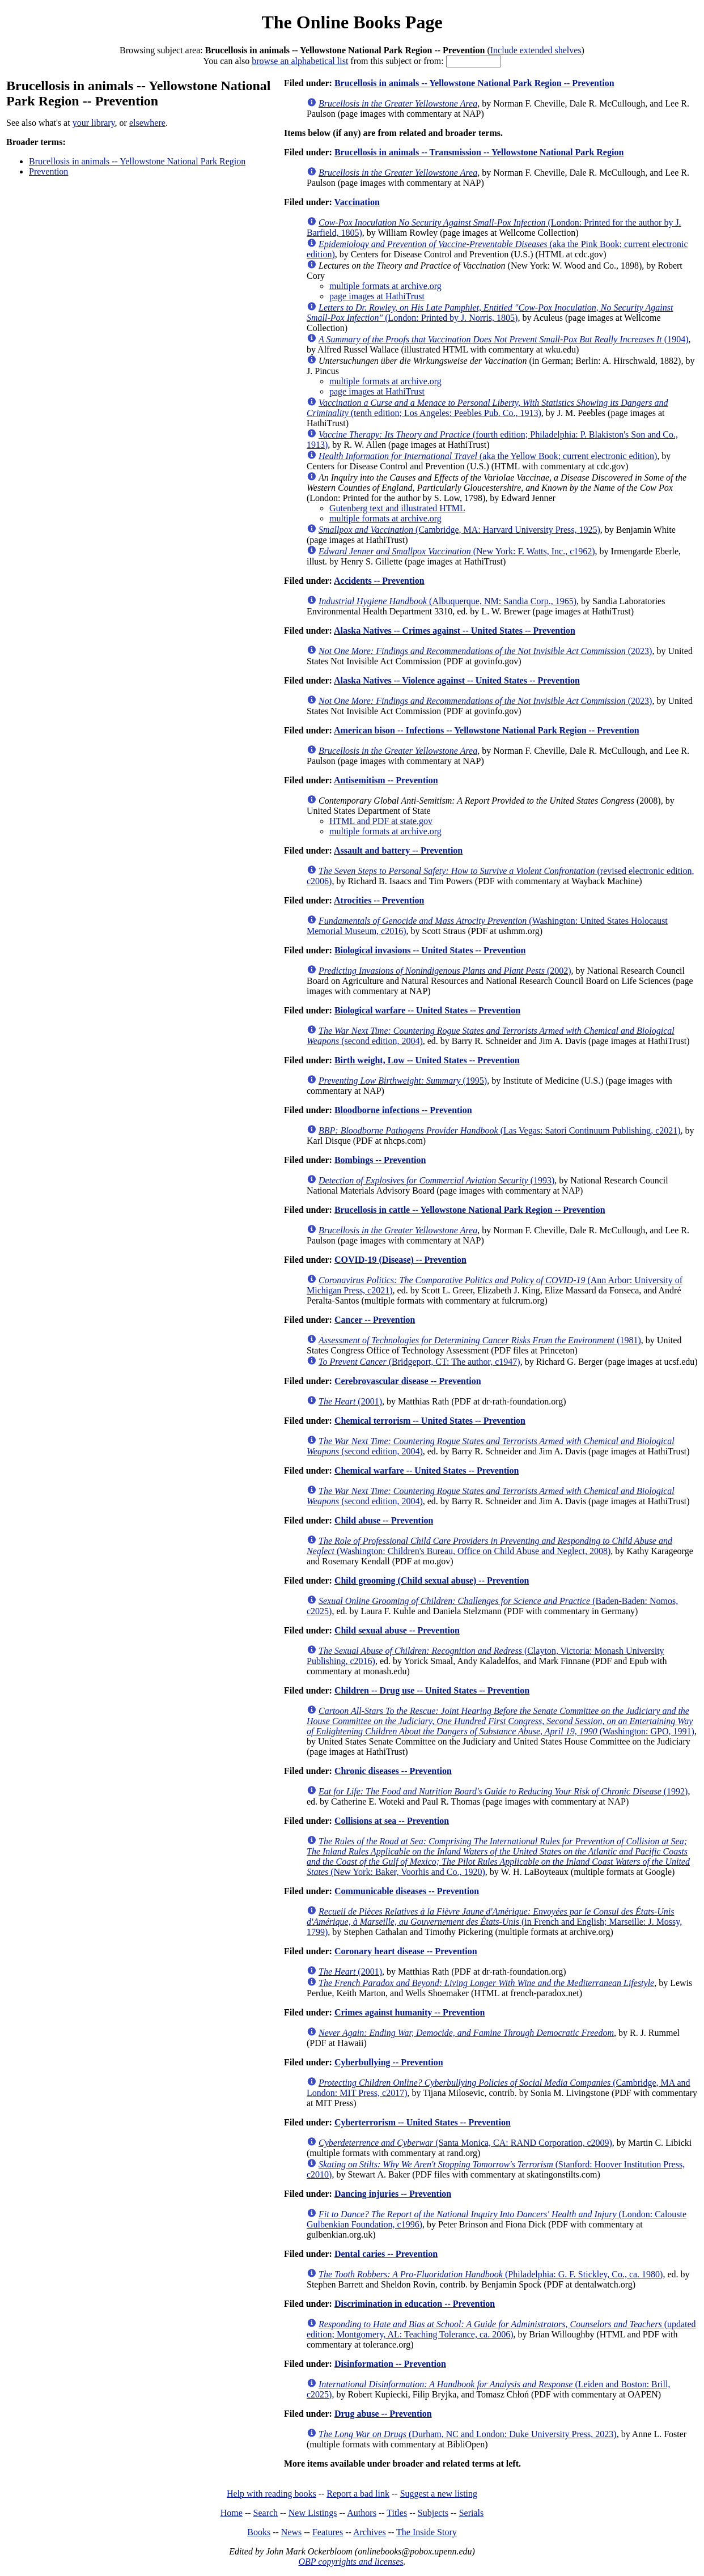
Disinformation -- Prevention (390, 2364)
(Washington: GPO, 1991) (500, 1721)
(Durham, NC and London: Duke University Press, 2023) (468, 2434)
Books (258, 2532)
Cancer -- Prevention (374, 1320)
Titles (397, 2513)
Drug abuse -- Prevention (383, 2413)
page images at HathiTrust (377, 296)
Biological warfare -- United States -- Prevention (427, 1010)
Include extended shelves (536, 50)
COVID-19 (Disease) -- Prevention (400, 1259)
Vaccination (357, 202)
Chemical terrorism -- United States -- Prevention (429, 1420)
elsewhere (147, 123)
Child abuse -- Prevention (383, 1520)
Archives (369, 2532)
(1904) (503, 339)
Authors (361, 2513)
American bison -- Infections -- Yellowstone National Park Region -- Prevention (486, 730)
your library (94, 123)
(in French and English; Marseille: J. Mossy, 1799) (494, 1922)
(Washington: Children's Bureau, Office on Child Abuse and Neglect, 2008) (489, 1546)
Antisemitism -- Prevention (386, 780)
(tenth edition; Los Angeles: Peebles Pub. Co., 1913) (487, 408)
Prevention (48, 171)
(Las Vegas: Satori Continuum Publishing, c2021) (500, 1130)
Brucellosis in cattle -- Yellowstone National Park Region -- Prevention (469, 1210)
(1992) (503, 1791)
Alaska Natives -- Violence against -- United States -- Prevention (457, 680)
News (291, 2532)
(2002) (445, 970)
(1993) (436, 1180)
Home (231, 2513)
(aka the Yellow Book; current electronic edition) (488, 456)
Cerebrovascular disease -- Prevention (407, 1381)
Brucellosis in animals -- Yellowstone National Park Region (137, 161)
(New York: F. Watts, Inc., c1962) (457, 551)
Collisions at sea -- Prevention (391, 1821)
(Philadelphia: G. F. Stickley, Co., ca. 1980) (491, 2274)
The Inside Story (426, 2532)
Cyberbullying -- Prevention (388, 2062)
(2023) (485, 651)
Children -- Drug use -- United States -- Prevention (431, 1690)
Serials (471, 2513)
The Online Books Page (351, 22)
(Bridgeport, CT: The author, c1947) (419, 1361)
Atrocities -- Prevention (379, 900)
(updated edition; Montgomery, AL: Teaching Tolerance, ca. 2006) (501, 2329)
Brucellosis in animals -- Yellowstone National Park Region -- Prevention (474, 83)
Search (265, 2513)
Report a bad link (357, 2493)
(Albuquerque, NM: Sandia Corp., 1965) (447, 601)
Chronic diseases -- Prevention (393, 1771)
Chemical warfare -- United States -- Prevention (426, 1470)
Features (327, 2532)
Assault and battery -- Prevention (398, 850)
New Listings (313, 2513)
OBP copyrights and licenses (350, 2561)
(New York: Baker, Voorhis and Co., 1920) (498, 1856)
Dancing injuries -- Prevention (392, 2194)
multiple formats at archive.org (385, 286)
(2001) (350, 1401)
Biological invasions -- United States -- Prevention (429, 950)
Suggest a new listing (438, 2493)
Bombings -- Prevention (380, 1160)
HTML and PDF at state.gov (380, 821)
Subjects (433, 2513)
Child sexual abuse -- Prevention (397, 1630)
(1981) (480, 1340)
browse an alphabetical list (300, 61)
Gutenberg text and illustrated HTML (397, 508)
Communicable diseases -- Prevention (406, 1891)
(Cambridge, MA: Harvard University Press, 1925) (459, 529)
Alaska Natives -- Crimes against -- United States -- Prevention (454, 630)
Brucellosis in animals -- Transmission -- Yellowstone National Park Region (479, 152)
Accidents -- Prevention (379, 580)
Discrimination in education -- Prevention (414, 2303)
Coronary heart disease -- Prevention (405, 1951)
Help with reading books (271, 2493)
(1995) (403, 1080)
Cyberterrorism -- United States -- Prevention (422, 2122)
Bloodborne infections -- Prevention (403, 1110)
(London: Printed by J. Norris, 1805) (490, 312)
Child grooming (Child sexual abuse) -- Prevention (431, 1580)
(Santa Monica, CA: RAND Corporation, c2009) (465, 2143)
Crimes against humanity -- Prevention (409, 2012)
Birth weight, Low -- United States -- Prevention (427, 1060)
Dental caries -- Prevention (386, 2254)
